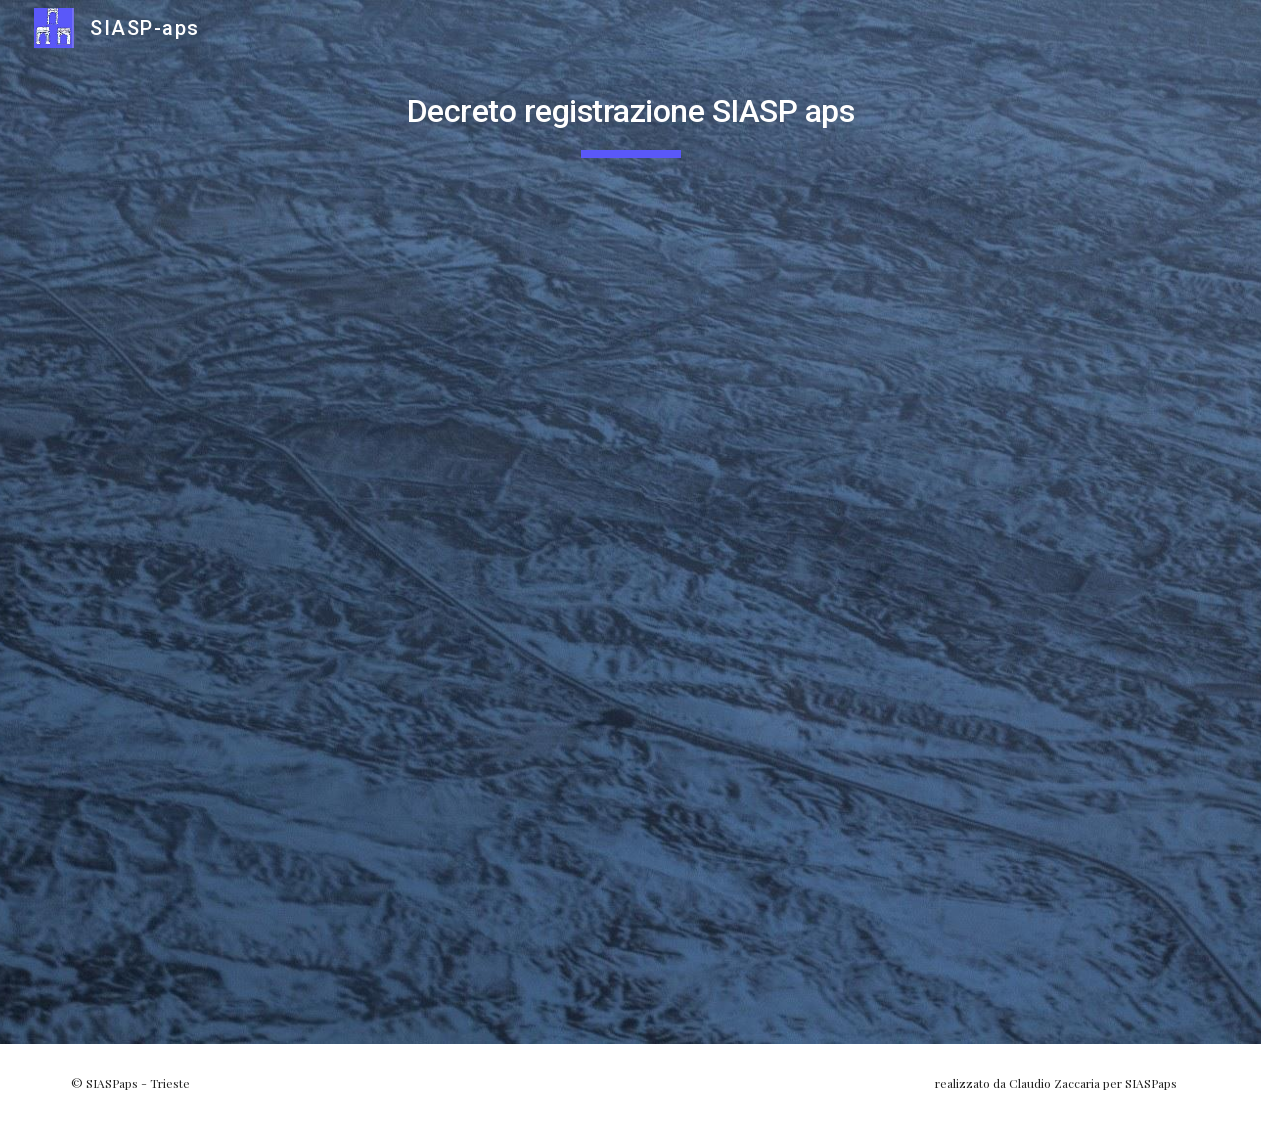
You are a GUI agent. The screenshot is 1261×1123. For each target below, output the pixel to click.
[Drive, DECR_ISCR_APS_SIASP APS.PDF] (631, 597)
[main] (631, 111)
